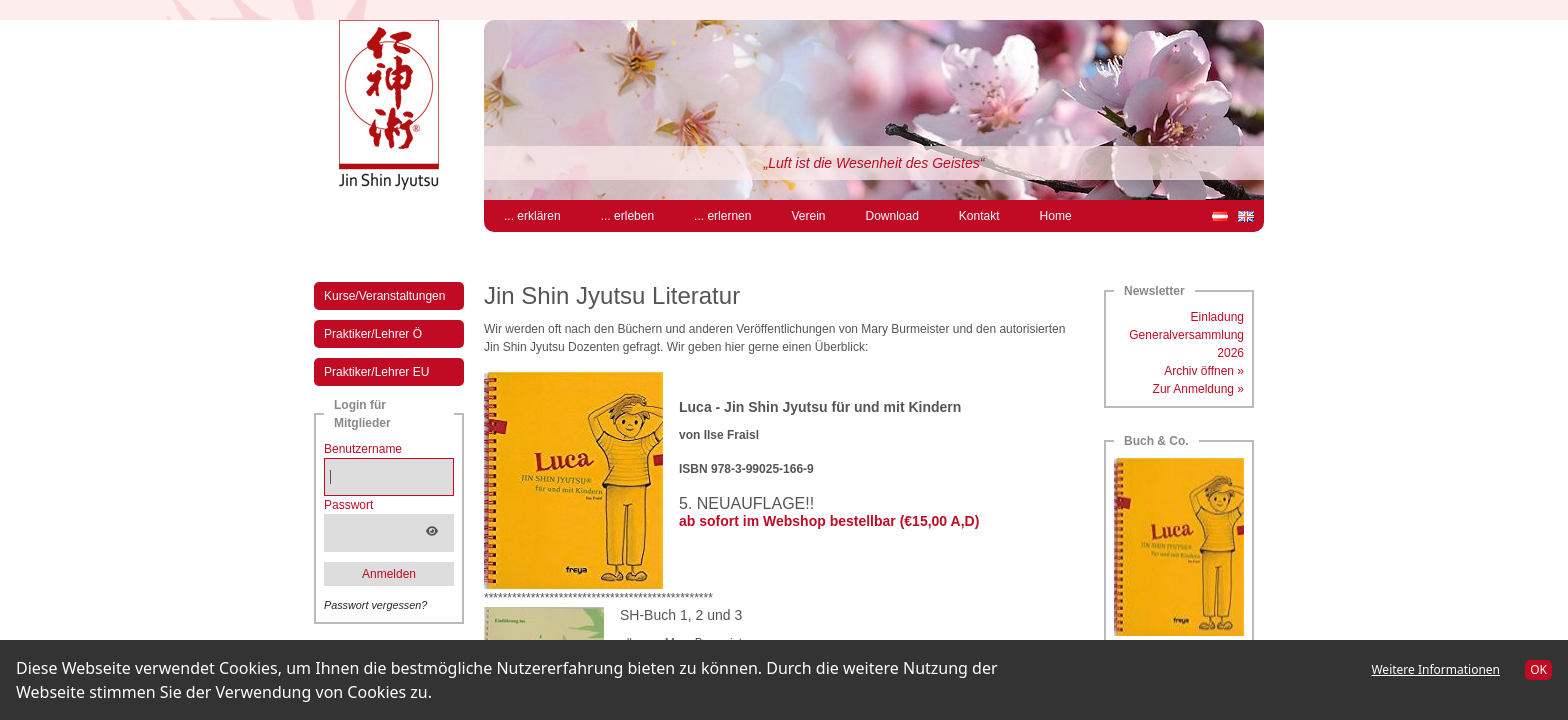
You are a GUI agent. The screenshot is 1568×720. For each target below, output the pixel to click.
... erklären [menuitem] (532, 216)
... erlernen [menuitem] (722, 216)
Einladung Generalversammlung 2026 (1186, 335)
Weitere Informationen (1435, 669)
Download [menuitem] (891, 216)
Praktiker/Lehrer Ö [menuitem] (373, 334)
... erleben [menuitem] (627, 216)
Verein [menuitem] (808, 216)
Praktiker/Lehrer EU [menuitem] (376, 372)
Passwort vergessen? (375, 605)
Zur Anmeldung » (1198, 389)
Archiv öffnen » (1204, 371)
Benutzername (363, 449)
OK (1538, 669)
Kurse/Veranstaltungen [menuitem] (384, 296)
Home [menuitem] (1056, 216)
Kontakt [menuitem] (979, 216)
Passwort (348, 505)
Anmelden (389, 574)
